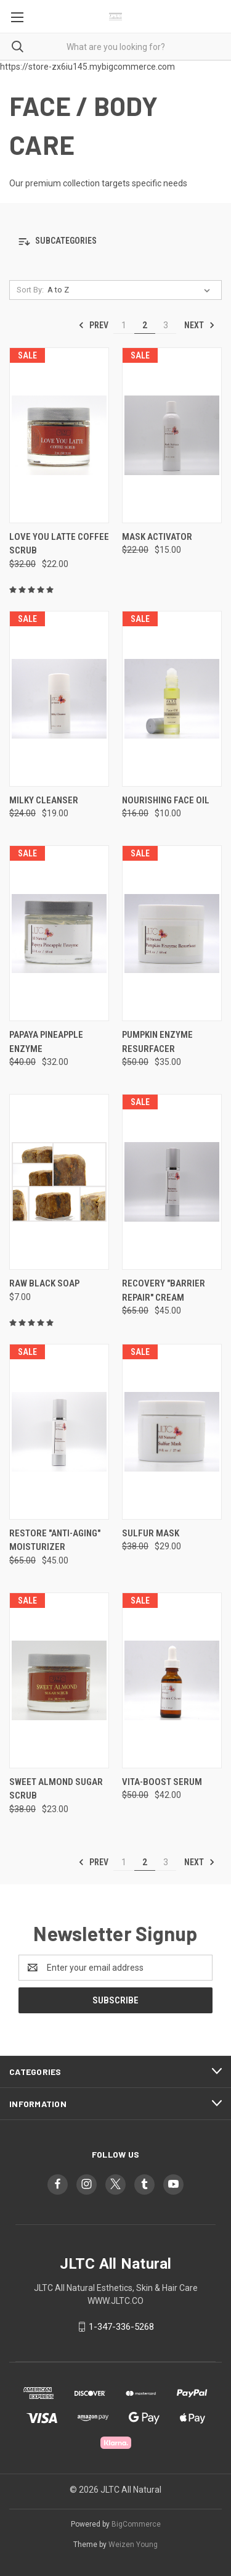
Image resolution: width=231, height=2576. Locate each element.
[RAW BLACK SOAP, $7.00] (59, 1181)
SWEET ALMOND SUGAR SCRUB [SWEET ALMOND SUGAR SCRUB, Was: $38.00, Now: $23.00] (56, 1789)
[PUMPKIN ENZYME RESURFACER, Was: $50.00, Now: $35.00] (171, 933)
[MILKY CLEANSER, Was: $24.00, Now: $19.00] (59, 698)
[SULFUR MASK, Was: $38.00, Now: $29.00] (171, 1431)
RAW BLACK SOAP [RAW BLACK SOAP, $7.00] (44, 1283)
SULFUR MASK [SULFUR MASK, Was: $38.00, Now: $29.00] (150, 1533)
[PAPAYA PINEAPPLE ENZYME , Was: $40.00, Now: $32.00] (59, 933)
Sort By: (30, 289)
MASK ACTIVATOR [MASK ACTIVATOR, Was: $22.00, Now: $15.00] (157, 536)
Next (199, 325)
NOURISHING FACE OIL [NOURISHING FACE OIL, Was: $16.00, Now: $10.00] (165, 800)
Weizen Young (133, 2544)
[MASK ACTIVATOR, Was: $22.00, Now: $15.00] (171, 435)
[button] (115, 241)
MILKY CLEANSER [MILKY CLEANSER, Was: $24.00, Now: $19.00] (43, 800)
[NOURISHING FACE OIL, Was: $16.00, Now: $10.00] (171, 698)
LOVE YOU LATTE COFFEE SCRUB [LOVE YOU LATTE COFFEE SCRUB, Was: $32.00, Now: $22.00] (59, 544)
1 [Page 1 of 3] (123, 325)
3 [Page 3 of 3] (165, 325)
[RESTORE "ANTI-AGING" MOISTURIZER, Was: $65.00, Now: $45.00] (59, 1431)
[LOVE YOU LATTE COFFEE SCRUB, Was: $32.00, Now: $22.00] (59, 435)
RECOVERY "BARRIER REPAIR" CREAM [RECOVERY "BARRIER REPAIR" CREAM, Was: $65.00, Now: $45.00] (163, 1290)
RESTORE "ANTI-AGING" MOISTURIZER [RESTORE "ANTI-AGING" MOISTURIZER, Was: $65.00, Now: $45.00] (54, 1540)
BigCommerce (136, 2524)
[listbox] (131, 290)
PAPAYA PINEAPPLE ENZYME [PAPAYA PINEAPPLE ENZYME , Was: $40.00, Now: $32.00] (46, 1041)
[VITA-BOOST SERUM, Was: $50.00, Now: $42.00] (171, 1680)
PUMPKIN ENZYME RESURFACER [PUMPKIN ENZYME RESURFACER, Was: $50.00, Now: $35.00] (157, 1041)
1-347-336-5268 (121, 2326)
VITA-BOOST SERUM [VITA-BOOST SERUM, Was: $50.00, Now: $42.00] (162, 1781)
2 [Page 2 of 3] (144, 325)
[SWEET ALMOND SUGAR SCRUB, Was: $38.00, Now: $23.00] (59, 1680)
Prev (93, 325)
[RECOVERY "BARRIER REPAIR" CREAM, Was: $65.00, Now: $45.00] (171, 1181)
